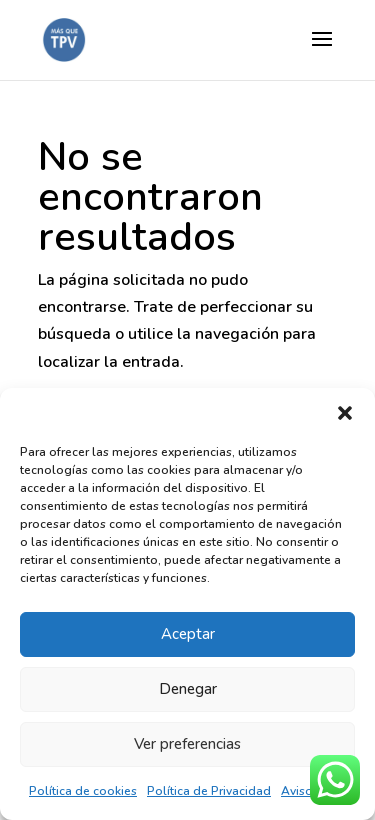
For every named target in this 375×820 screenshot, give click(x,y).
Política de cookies (83, 791)
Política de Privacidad (209, 791)
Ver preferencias (187, 744)
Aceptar (188, 634)
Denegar (188, 689)
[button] (345, 413)
